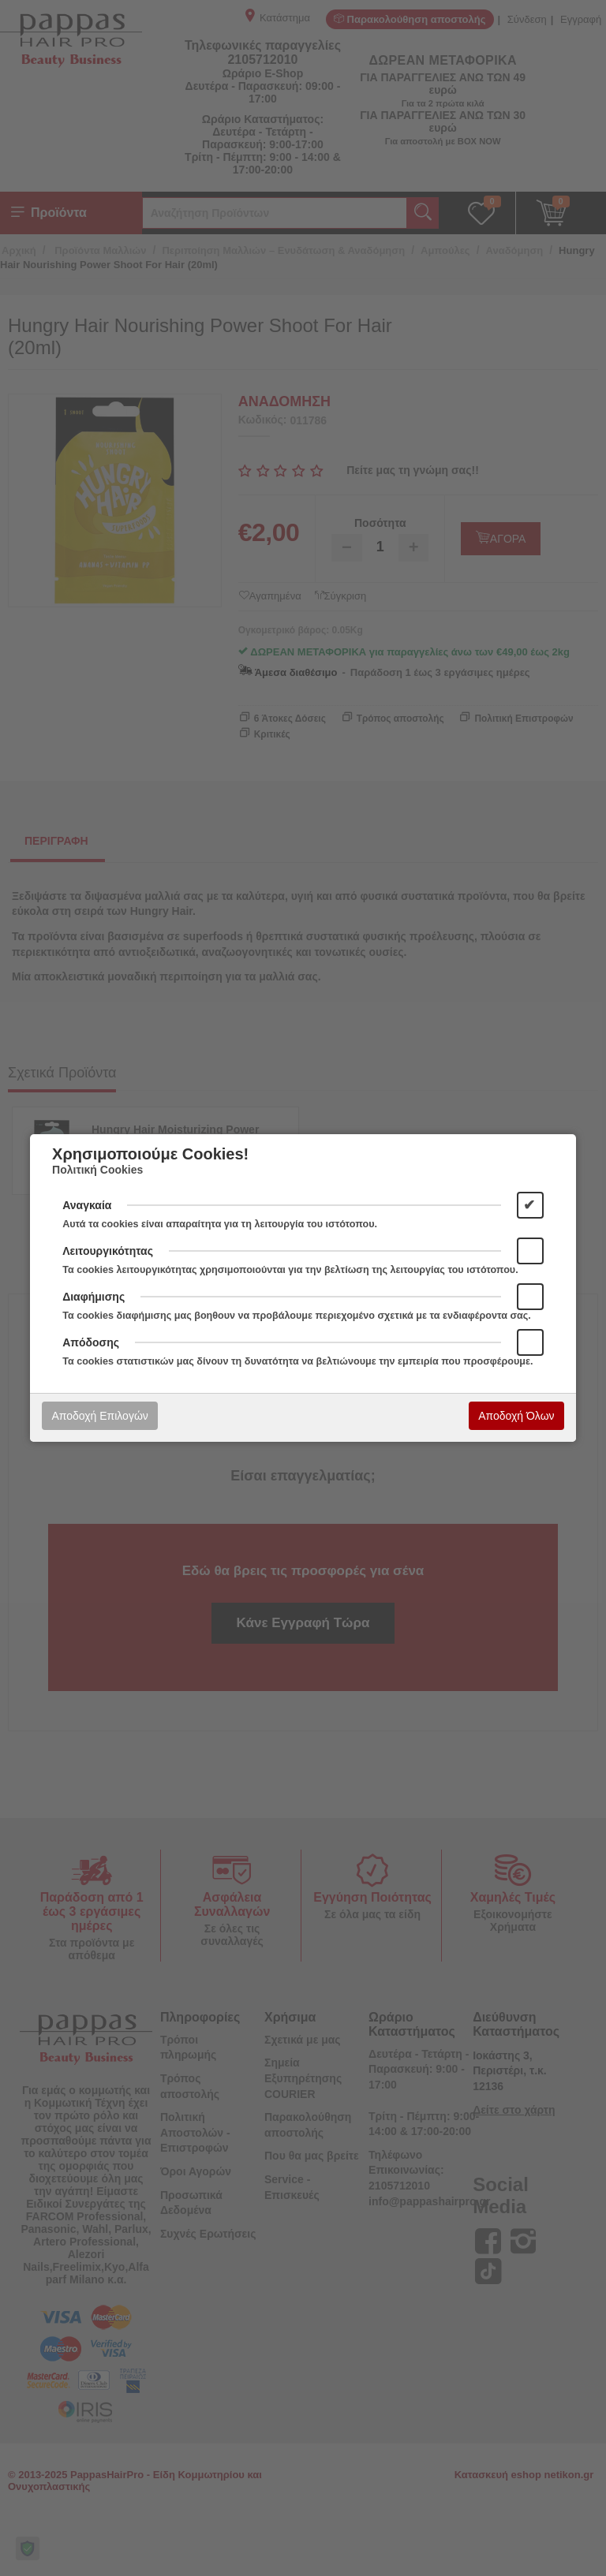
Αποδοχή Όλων (516, 1415)
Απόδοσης (90, 1342)
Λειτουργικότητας (107, 1251)
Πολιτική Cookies (97, 1169)
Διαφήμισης (93, 1296)
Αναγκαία (86, 1205)
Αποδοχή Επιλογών (99, 1415)
